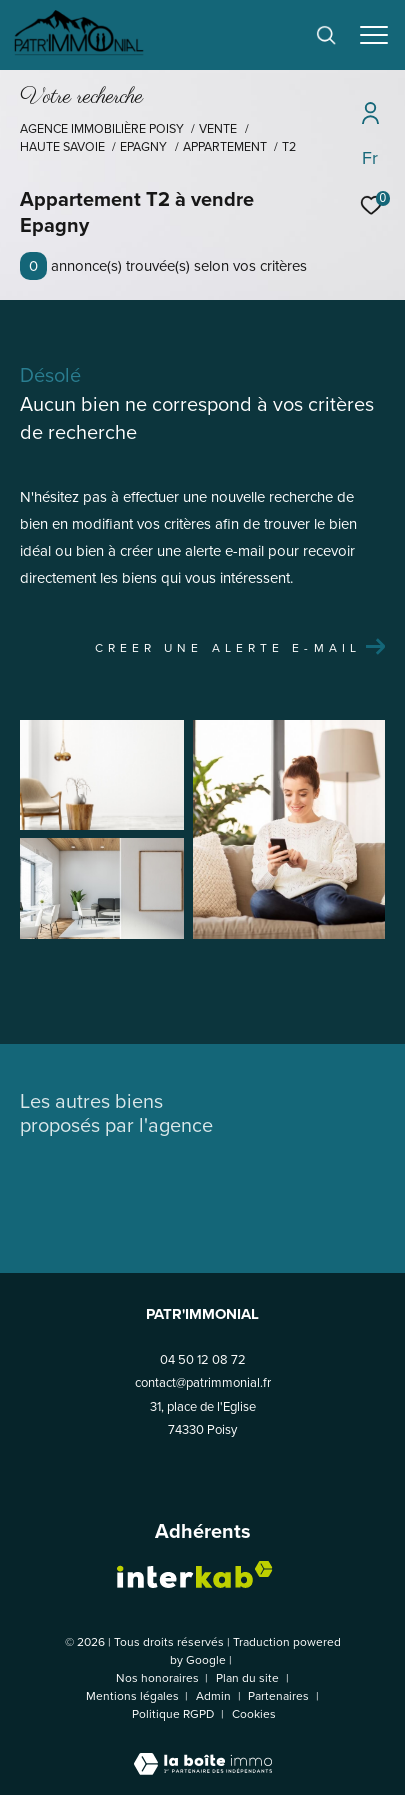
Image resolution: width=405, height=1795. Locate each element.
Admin (215, 1696)
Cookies (254, 1715)
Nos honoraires (157, 1678)
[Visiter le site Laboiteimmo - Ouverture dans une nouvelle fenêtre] (203, 1751)
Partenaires (280, 1696)
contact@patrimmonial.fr (203, 1382)
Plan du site (249, 1678)
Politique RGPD (173, 1714)
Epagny (143, 147)
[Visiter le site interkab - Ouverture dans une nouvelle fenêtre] (195, 1574)
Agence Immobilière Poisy (102, 129)
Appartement (225, 147)
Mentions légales (134, 1696)
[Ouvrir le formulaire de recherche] (326, 35)
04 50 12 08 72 (203, 1359)
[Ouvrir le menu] (374, 35)
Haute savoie (62, 147)
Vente (218, 129)
